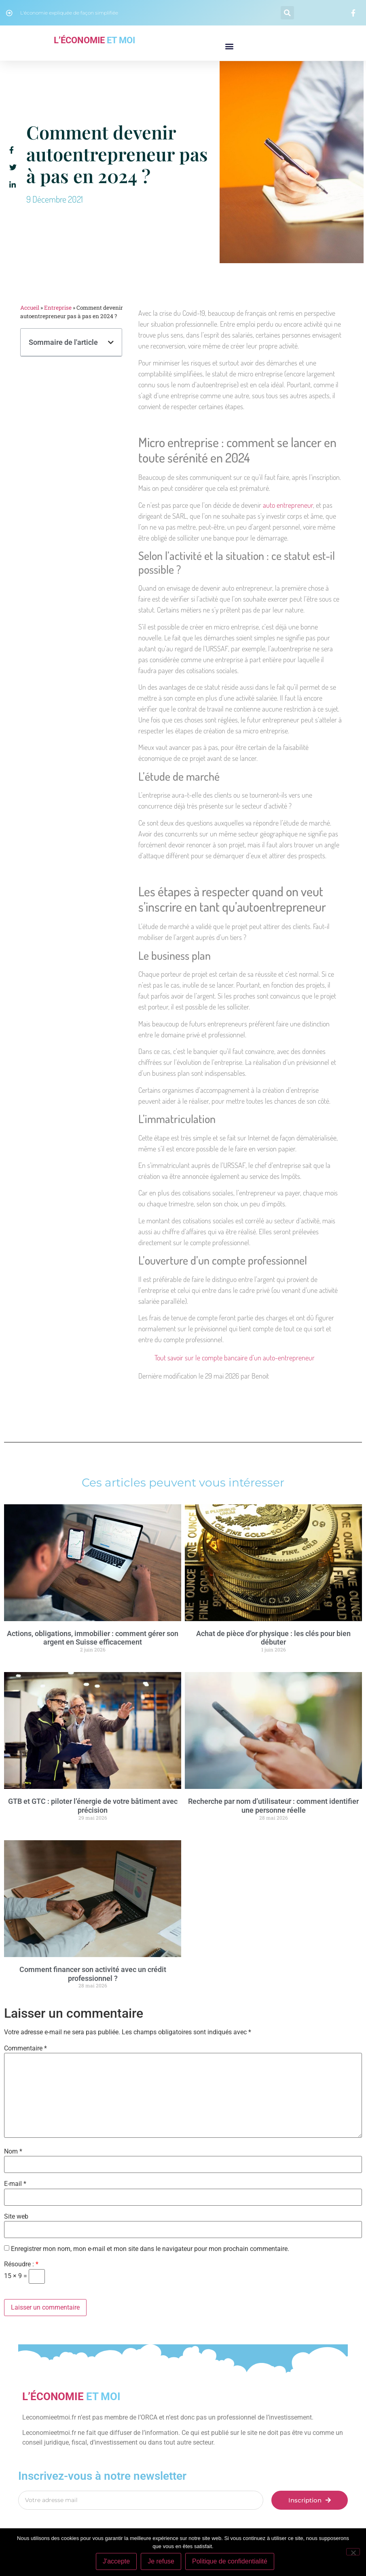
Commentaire (25, 2048)
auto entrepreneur (288, 504)
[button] (287, 12)
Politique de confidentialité (229, 2561)
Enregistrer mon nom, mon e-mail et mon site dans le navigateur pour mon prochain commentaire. (150, 2249)
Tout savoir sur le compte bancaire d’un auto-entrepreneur (234, 1357)
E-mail (15, 2184)
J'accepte (116, 2561)
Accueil (29, 307)
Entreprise (58, 307)
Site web (16, 2216)
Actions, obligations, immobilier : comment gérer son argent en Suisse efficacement (92, 1638)
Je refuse (161, 2561)
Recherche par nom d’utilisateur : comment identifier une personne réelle (273, 1805)
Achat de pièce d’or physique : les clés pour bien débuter (273, 1638)
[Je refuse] (353, 2551)
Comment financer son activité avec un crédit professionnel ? (92, 1974)
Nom (13, 2151)
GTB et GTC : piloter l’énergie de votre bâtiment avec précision (93, 1805)
